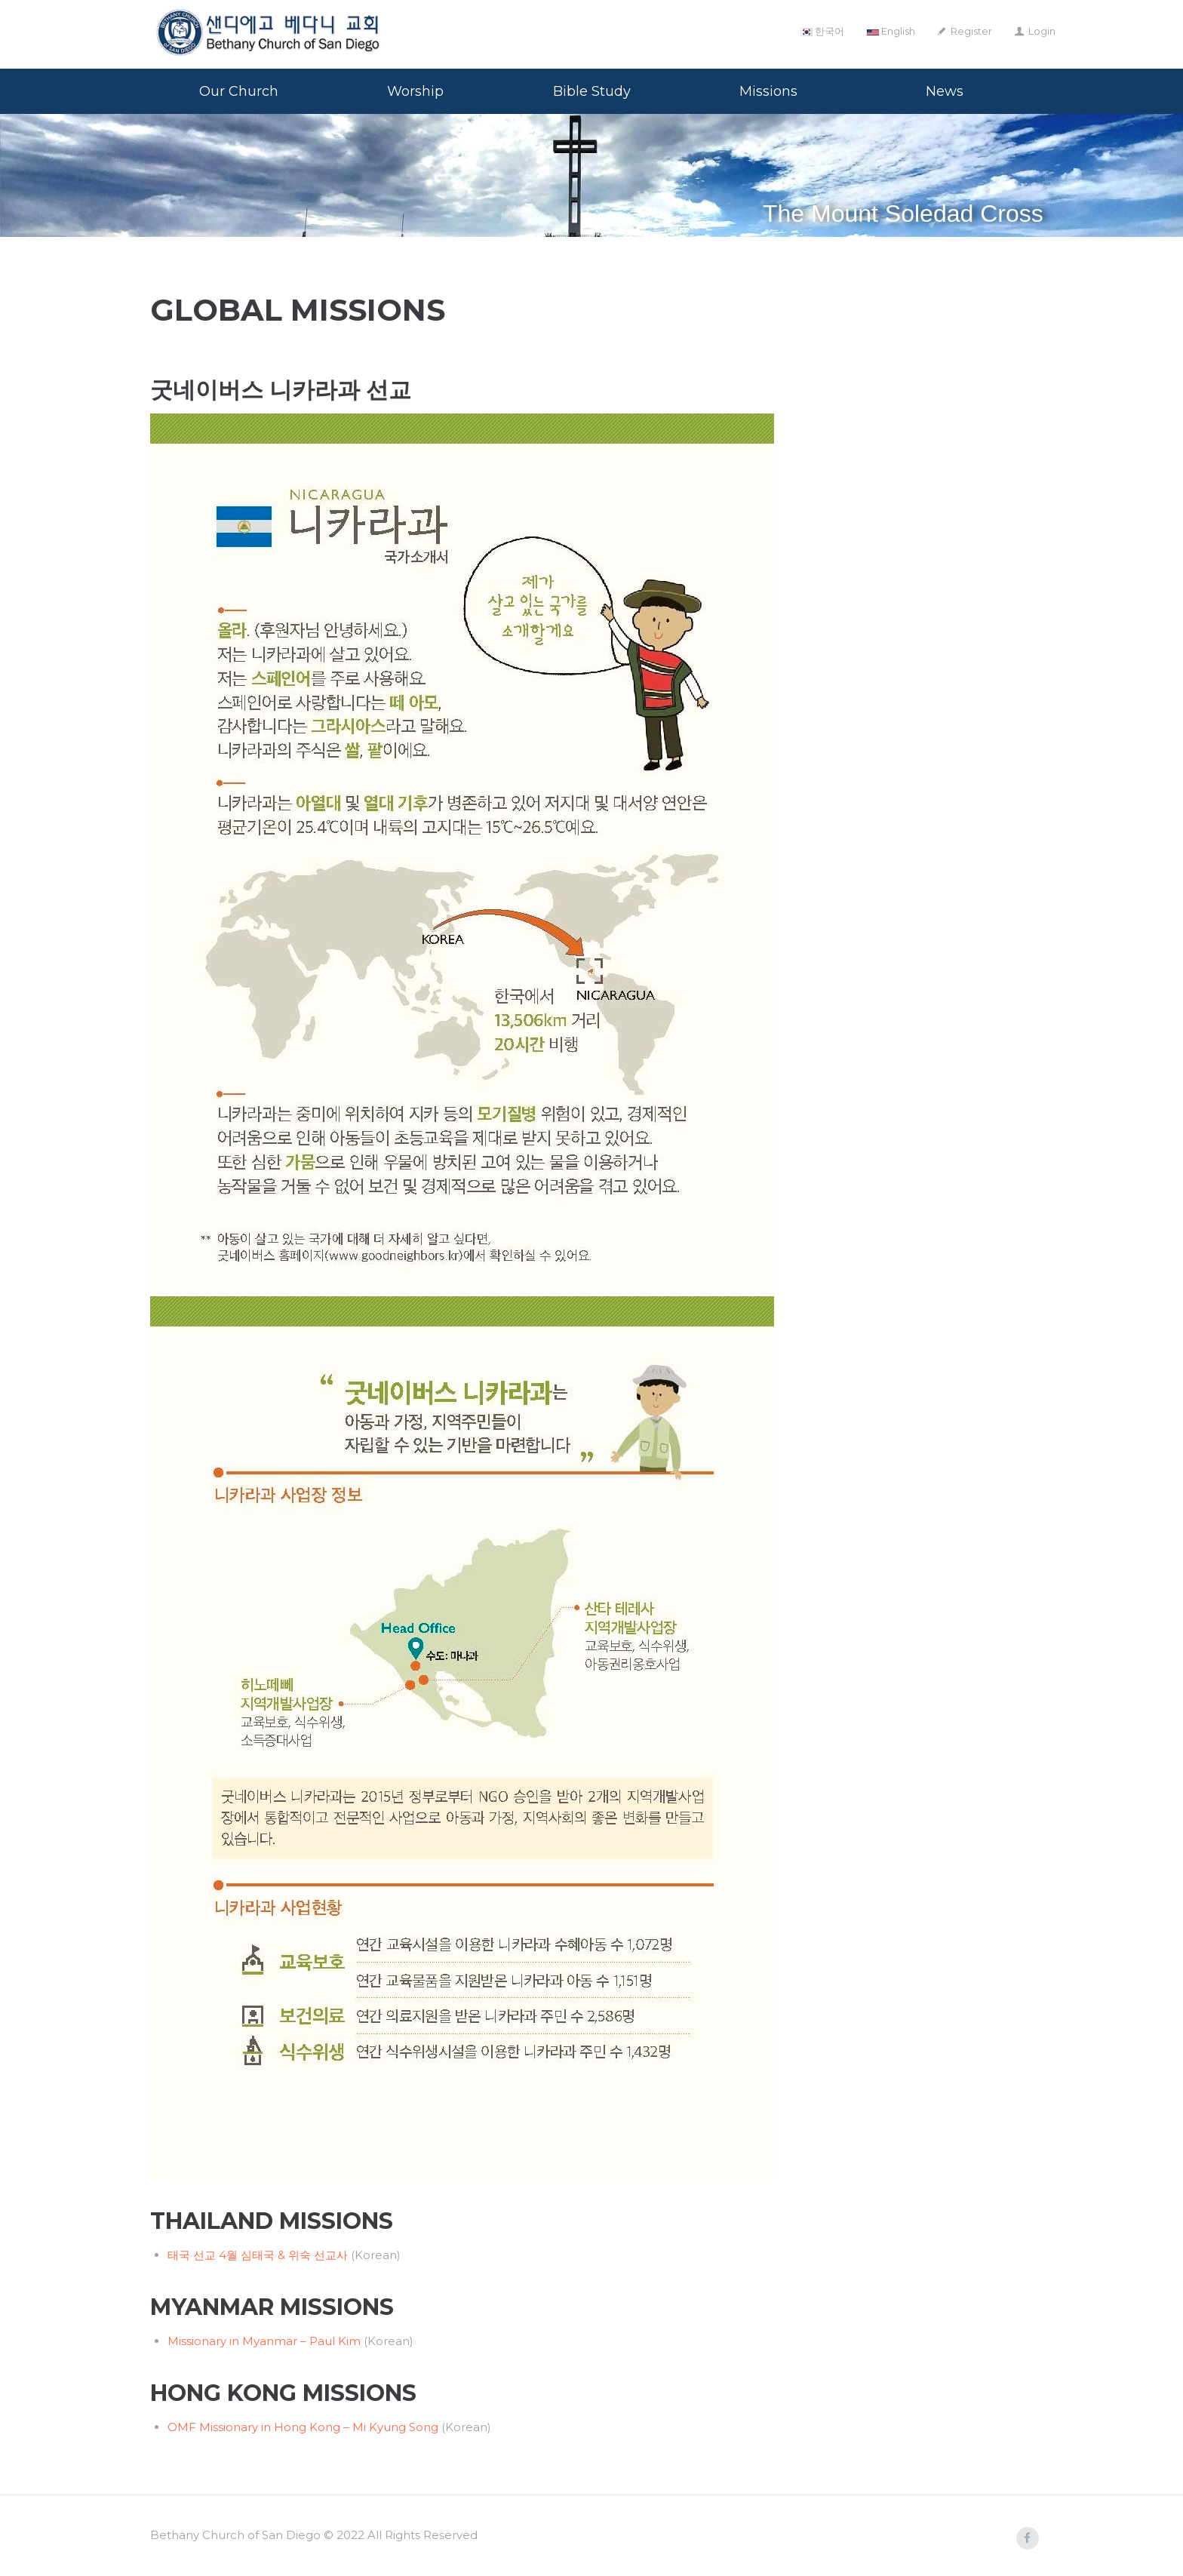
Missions (768, 91)
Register (971, 31)
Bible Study (592, 91)
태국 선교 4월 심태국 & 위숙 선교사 (257, 2255)
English (891, 31)
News (944, 91)
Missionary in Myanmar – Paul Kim (264, 2341)
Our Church (238, 91)
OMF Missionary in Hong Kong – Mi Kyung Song (302, 2427)
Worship (415, 91)
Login (1041, 31)
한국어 (822, 31)
